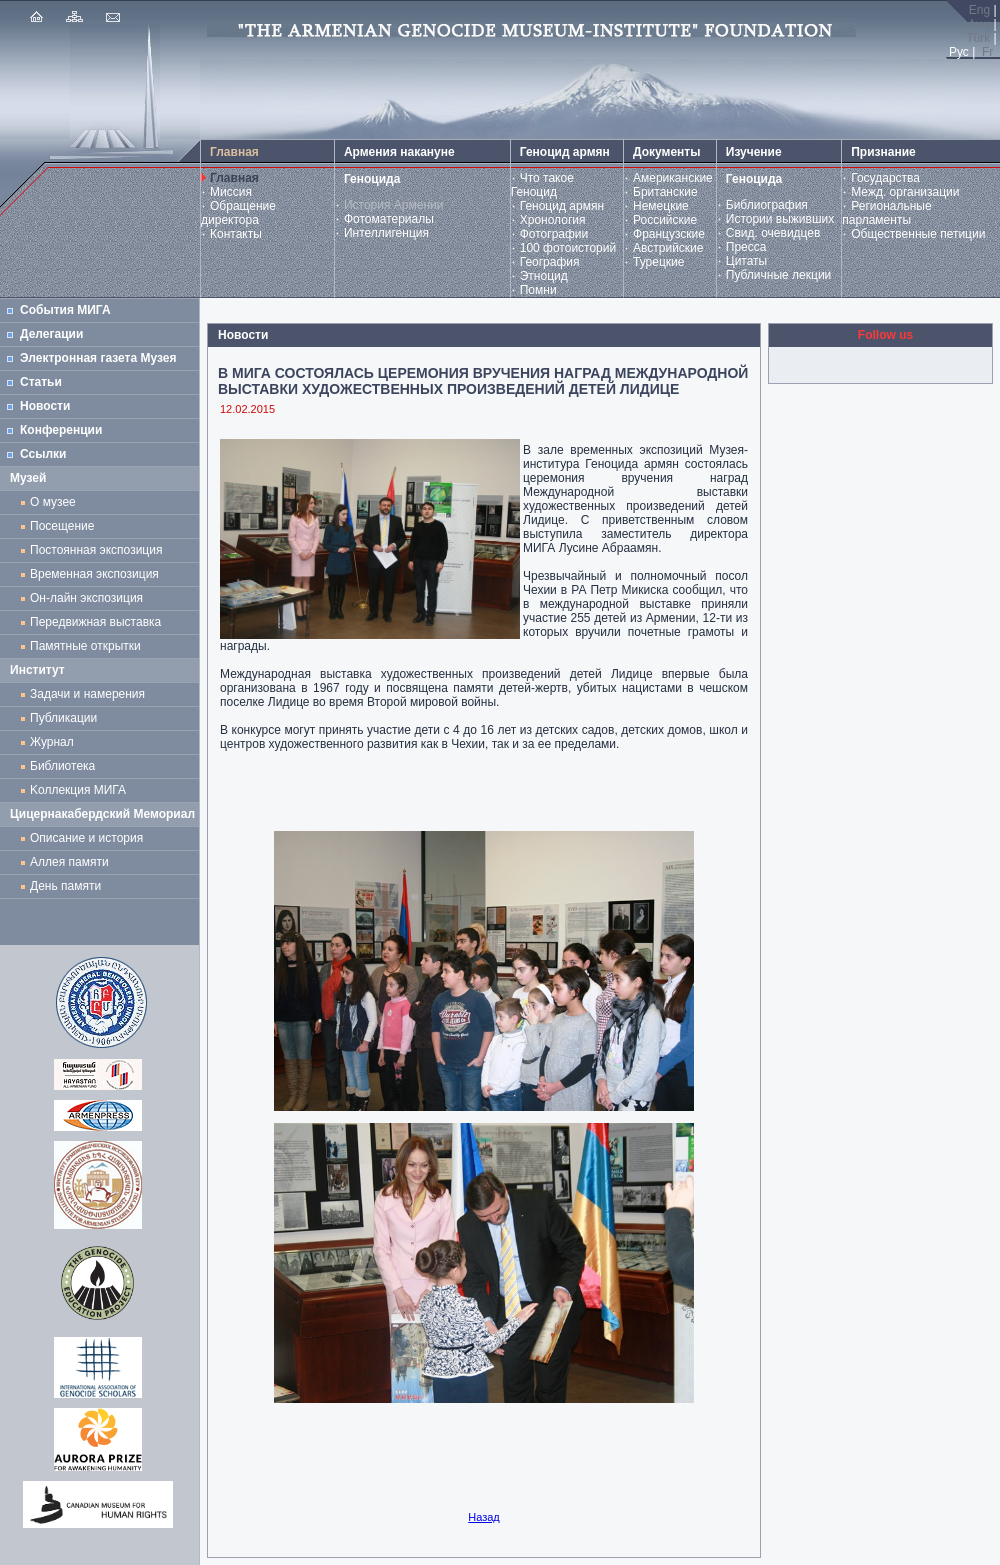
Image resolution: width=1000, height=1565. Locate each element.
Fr (987, 52)
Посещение (62, 526)
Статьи (41, 382)
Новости (45, 406)
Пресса (746, 247)
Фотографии (554, 234)
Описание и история (86, 838)
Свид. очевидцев (773, 233)
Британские (665, 192)
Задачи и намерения (87, 694)
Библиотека (62, 766)
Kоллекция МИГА (78, 790)
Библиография (767, 205)
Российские (665, 220)
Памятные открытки (88, 646)
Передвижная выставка (99, 622)
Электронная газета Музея (98, 358)
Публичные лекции (779, 275)
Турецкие (658, 262)
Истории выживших (780, 219)
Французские (669, 234)
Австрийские (668, 248)
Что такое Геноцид (542, 185)
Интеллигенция (386, 233)
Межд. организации (905, 192)
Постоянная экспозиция (96, 550)
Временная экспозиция (94, 574)
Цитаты (746, 261)
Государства (885, 178)
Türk (978, 38)
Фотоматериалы (389, 219)
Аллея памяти (69, 862)
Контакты (236, 234)
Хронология (553, 220)
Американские (673, 178)
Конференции (61, 430)
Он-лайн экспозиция (90, 598)
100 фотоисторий (568, 248)
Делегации (51, 334)
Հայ (978, 24)
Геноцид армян (562, 206)
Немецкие (661, 206)
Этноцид (544, 276)
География (550, 262)
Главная (234, 178)
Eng (979, 10)
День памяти (65, 886)
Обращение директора (238, 213)
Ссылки (43, 454)
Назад (484, 1517)
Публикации (63, 718)
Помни (538, 290)
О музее (53, 502)
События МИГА (65, 310)
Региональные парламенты (886, 213)
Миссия (231, 192)
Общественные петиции (918, 234)
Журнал (55, 742)
